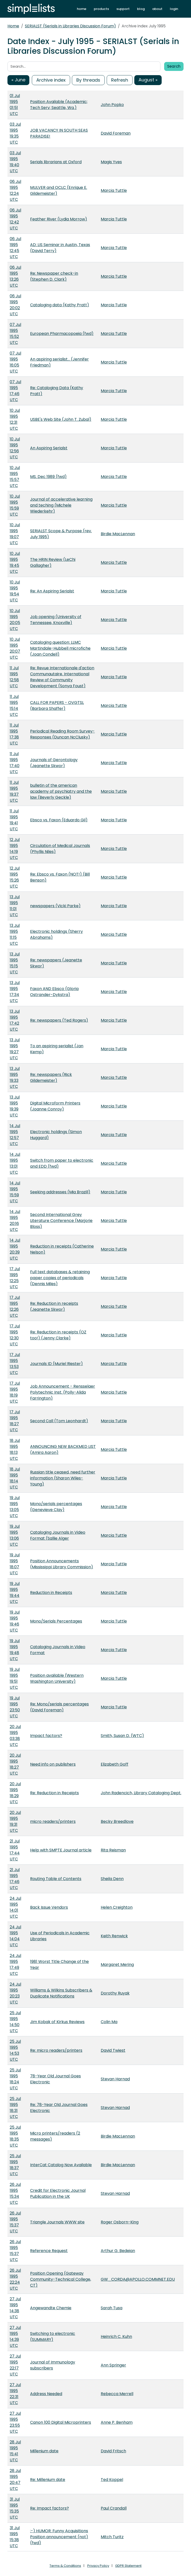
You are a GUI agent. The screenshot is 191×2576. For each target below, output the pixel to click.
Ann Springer (113, 2365)
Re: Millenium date (47, 2479)
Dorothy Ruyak (115, 1993)
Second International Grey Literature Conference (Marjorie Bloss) (61, 1220)
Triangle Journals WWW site (57, 2222)
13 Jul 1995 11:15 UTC (15, 934)
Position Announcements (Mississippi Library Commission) (61, 1564)
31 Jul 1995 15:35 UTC (15, 2508)
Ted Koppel (112, 2479)
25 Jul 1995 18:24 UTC (15, 2079)
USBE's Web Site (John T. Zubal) (60, 419)
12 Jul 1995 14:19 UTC (15, 848)
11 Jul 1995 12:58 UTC (14, 677)
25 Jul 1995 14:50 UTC (15, 2022)
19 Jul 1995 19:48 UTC (15, 1650)
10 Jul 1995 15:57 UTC (15, 476)
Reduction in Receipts (51, 1592)
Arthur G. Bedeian (118, 2251)
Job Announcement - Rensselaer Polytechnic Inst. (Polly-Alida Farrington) (62, 1392)
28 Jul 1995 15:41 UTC (15, 2451)
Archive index (51, 80)
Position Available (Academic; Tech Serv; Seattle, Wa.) (59, 104)
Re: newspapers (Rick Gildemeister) (51, 1077)
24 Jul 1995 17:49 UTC (15, 1964)
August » (148, 80)
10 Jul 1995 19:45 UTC (15, 562)
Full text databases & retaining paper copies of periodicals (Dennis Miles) (60, 1278)
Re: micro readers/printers (56, 2050)
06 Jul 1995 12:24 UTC (15, 190)
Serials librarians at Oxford (56, 162)
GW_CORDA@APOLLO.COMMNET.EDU (138, 2279)
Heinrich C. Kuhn (116, 2336)
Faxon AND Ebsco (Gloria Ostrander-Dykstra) (54, 992)
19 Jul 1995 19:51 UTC (15, 1678)
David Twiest (113, 2050)
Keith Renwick (114, 1936)
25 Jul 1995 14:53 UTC (15, 2050)
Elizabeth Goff (114, 1764)
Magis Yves (111, 162)
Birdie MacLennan (118, 534)
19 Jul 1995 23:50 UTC (15, 1707)
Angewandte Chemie (50, 2308)
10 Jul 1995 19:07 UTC (15, 534)
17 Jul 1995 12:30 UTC (15, 1335)
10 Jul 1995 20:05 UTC (15, 619)
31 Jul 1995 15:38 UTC (15, 2537)
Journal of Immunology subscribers (52, 2365)
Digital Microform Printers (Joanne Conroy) (55, 1106)
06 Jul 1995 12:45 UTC (15, 248)
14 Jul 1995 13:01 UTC (15, 1163)
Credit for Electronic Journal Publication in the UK (58, 2193)
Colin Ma (109, 2022)
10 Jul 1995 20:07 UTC (15, 648)
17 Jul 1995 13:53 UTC (15, 1363)
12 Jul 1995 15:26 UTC (15, 877)
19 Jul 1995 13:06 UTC (15, 1535)
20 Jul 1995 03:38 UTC (15, 1735)
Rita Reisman (113, 1850)
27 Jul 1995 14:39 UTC (15, 2336)
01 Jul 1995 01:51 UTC (15, 104)
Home (13, 26)
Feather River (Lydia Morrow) (58, 219)
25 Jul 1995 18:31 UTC (15, 2107)
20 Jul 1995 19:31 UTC (15, 1821)
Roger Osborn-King (120, 2222)
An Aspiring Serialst (48, 448)
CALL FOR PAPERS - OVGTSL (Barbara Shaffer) (57, 705)
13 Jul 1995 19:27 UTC (15, 1049)
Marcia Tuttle (114, 190)
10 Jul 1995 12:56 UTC (15, 448)
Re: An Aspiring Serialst (52, 591)
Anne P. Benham (117, 2422)
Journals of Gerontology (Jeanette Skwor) (54, 763)
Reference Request (49, 2251)
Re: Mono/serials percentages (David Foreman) (59, 1707)
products (101, 8)
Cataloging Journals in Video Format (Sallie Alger (57, 1535)
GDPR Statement (128, 2565)
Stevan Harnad (115, 2079)
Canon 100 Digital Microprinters (60, 2422)
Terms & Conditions (65, 2565)
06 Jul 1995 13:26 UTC (15, 276)
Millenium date (44, 2451)
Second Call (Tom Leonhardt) (59, 1421)
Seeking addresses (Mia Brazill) (60, 1192)
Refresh (119, 80)
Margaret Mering (117, 1964)
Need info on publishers (53, 1764)
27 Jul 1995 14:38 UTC (15, 2308)
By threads (88, 80)
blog (141, 8)
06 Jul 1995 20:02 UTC (15, 305)
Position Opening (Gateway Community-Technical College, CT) (60, 2279)
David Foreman (116, 133)
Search (174, 66)
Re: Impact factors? (49, 2508)
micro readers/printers (53, 1821)
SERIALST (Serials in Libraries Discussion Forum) (70, 26)
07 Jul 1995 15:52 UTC (15, 333)
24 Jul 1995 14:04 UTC (15, 1936)
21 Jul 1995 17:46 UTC (15, 1879)
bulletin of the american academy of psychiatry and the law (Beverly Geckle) (61, 791)
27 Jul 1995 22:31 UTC (15, 2394)
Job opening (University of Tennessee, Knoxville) (55, 620)
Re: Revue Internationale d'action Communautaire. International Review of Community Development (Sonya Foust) (62, 677)
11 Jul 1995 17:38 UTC (14, 734)
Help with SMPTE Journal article (61, 1850)
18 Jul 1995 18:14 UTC (15, 1478)
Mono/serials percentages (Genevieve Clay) (56, 1507)
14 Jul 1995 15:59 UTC (15, 1192)
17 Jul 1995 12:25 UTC (15, 1278)
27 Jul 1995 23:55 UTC (15, 2422)
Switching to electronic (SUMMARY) (52, 2336)
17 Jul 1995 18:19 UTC (15, 1392)
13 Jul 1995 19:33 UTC (15, 1077)
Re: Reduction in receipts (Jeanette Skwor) (54, 1306)
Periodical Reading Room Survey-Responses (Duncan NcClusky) (62, 734)
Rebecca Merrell (117, 2394)
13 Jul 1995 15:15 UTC (15, 963)
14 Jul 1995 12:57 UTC (15, 1135)
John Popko (112, 104)
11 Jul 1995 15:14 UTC (14, 705)
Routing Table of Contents (55, 1879)
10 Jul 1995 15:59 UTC (15, 505)
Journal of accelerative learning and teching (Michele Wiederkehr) (61, 505)
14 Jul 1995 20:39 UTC (15, 1249)
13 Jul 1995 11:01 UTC (15, 906)
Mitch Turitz (112, 2537)
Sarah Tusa (111, 2308)
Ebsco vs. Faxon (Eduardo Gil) (59, 820)
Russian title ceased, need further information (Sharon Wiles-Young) (62, 1478)
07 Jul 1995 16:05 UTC (15, 362)
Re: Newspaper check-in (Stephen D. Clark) (54, 276)
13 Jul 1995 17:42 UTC (15, 1020)
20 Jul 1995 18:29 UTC (15, 1793)
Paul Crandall (114, 2508)
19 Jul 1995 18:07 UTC (15, 1564)
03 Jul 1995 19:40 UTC (15, 162)
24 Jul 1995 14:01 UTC (15, 1907)
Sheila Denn (112, 1879)
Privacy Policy (98, 2565)
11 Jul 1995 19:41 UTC (14, 820)
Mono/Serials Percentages (56, 1621)
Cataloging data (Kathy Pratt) (59, 305)
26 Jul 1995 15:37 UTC (15, 2222)
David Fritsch (113, 2451)
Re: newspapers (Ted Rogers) (59, 1020)
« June (18, 80)
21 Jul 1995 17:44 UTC (15, 1850)
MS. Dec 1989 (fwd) (48, 476)
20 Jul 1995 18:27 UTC (15, 1764)
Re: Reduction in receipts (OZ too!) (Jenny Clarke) (58, 1335)
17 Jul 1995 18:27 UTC (15, 1421)
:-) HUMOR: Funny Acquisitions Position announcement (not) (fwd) (59, 2537)
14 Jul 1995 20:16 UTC (15, 1220)
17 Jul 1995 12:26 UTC (15, 1306)
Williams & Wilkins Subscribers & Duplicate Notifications (61, 1993)
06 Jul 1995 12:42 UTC (15, 219)
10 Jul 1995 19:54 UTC (15, 591)
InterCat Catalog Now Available (61, 2165)
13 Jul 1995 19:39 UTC (15, 1106)
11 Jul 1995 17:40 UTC (14, 763)
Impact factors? (46, 1735)
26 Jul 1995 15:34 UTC (15, 2193)
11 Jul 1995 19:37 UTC (14, 791)
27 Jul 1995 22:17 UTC (15, 2365)
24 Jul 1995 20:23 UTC (15, 1993)
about (157, 8)
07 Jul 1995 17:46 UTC (15, 391)
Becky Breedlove (117, 1821)
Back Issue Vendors (49, 1907)
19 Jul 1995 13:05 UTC (15, 1507)
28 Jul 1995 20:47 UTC (15, 2479)
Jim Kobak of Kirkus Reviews (57, 2022)
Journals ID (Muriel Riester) (56, 1364)
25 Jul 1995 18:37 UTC (15, 2165)
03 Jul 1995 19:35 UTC (15, 133)
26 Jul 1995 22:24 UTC (15, 2279)
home (81, 8)
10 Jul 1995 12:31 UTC (15, 419)
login (174, 8)
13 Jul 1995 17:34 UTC (15, 991)
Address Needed (46, 2394)
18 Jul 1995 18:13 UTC (15, 1449)
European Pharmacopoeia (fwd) (62, 333)
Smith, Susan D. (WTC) (122, 1735)
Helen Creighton (117, 1907)
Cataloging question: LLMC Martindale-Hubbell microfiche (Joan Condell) (60, 648)
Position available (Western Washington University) (57, 1678)
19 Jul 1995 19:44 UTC (15, 1592)
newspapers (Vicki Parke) (55, 906)
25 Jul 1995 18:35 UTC (15, 2136)
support (123, 8)
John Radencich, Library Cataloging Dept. (141, 1793)
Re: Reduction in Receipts (54, 1793)
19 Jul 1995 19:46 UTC (15, 1621)
